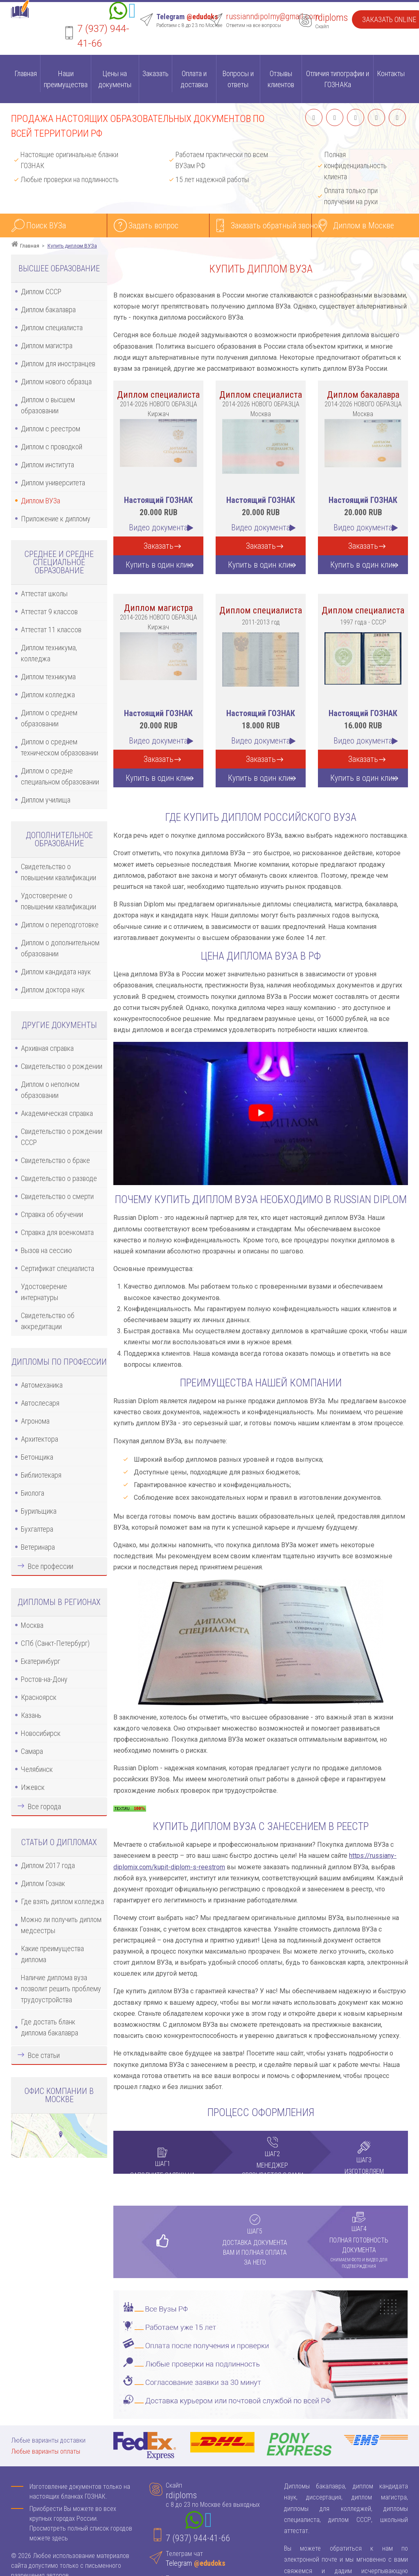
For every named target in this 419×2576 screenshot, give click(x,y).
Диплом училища (45, 800)
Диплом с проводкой (51, 446)
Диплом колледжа (48, 694)
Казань (31, 1715)
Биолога (32, 1493)
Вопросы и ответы (238, 79)
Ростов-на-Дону (44, 1679)
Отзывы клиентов (281, 79)
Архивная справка (47, 1048)
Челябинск (37, 1769)
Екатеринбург (40, 1661)
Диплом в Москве (363, 225)
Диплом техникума (48, 676)
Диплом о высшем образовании (48, 405)
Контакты (391, 73)
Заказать (155, 73)
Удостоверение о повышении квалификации (58, 901)
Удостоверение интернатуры (44, 1292)
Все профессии (50, 1566)
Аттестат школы (44, 593)
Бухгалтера (37, 1529)
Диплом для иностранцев (58, 363)
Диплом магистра (46, 345)
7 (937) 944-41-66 (198, 2538)
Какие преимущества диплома (52, 1954)
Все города (44, 1806)
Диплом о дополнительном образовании (60, 948)
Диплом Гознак (43, 1883)
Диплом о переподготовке (60, 924)
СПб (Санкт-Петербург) (55, 1643)
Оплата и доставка (194, 79)
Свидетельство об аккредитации (47, 1321)
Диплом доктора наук (53, 989)
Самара (32, 1751)
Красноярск (38, 1697)
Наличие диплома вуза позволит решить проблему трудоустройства (61, 1988)
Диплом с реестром (50, 428)
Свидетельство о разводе (59, 1178)
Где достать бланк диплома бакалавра (49, 2027)
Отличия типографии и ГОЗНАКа (337, 79)
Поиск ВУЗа (46, 225)
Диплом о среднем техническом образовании (59, 747)
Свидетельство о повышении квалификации (58, 872)
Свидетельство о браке (55, 1160)
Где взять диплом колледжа (62, 1901)
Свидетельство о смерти (57, 1196)
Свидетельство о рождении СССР (61, 1137)
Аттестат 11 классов (51, 629)
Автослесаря (40, 1403)
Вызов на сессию (46, 1250)
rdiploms (331, 17)
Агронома (35, 1421)
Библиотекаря (41, 1475)
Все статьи (44, 2055)
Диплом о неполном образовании (50, 1090)
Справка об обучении (52, 1214)
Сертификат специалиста (57, 1268)
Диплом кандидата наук (56, 971)
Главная (25, 73)
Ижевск (33, 1787)
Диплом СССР (41, 291)
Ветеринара (38, 1547)
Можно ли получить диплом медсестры (61, 1925)
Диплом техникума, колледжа (49, 653)
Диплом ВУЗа (40, 500)
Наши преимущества (66, 79)
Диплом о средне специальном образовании (60, 776)
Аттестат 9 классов (49, 611)
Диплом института (47, 464)
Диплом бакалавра (48, 309)
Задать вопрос (153, 225)
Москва (32, 1625)
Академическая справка (57, 1113)
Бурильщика (38, 1511)
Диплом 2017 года (48, 1865)
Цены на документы (114, 79)
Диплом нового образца (56, 381)
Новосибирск (41, 1733)
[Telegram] (132, 12)
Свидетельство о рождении (61, 1066)
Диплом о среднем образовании (49, 718)
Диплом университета (53, 482)
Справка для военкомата (57, 1232)
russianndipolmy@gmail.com (272, 16)
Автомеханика (42, 1385)
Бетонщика (37, 1457)
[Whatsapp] (118, 12)
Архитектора (39, 1439)
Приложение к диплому (55, 518)
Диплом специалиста (52, 327)
